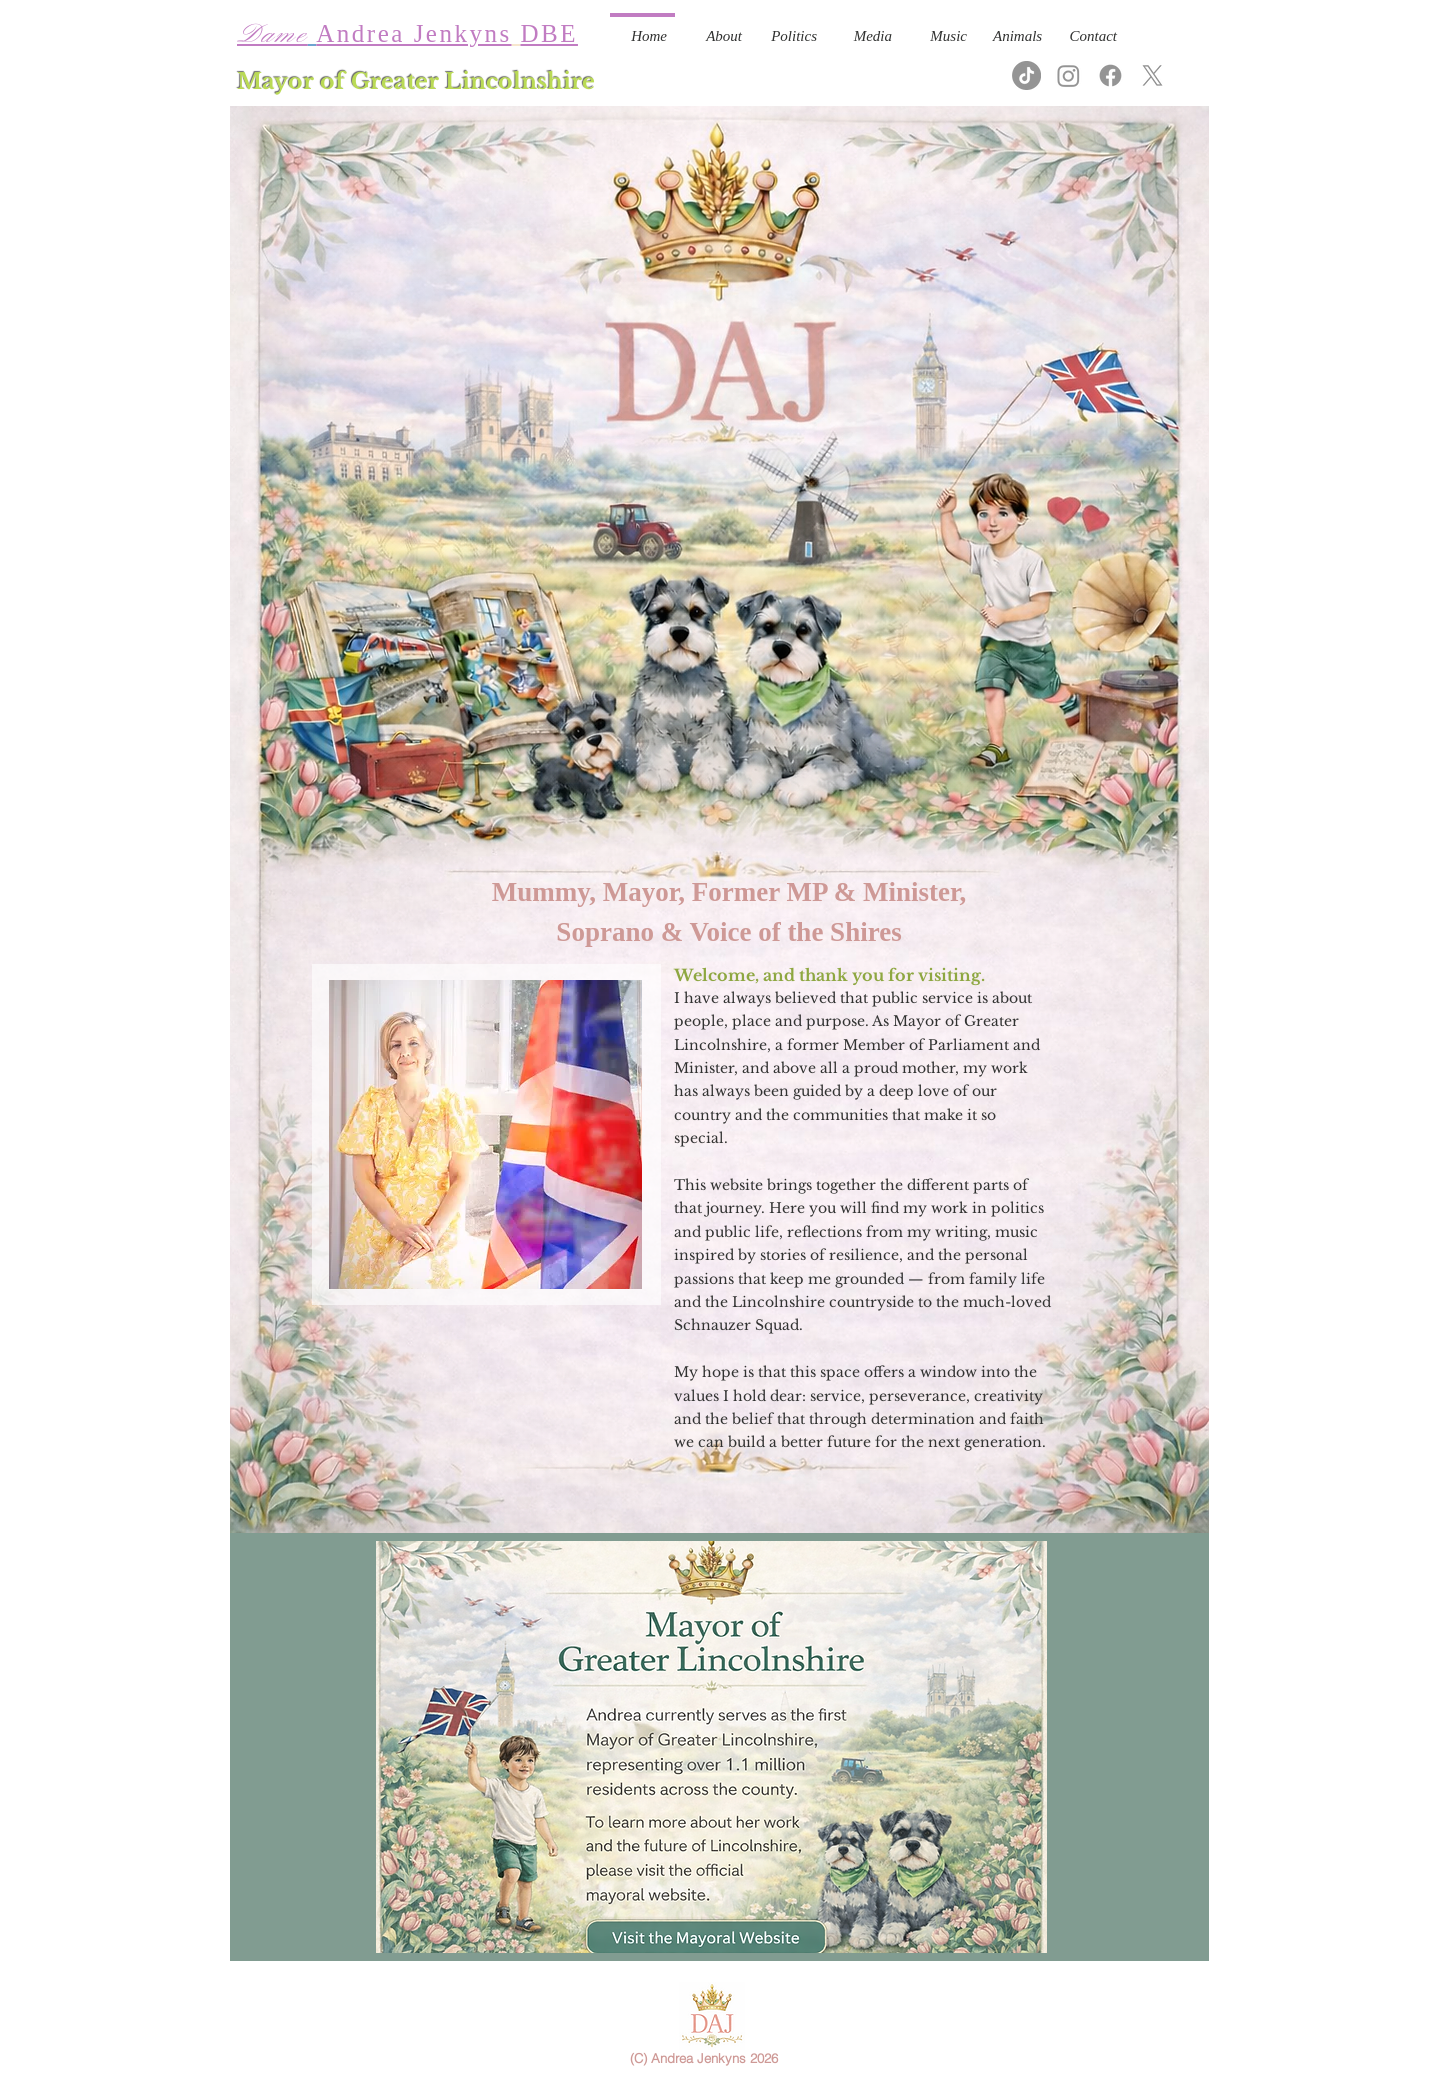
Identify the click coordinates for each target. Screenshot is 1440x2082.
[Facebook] (1110, 75)
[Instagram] (1068, 75)
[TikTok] (1026, 75)
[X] (1152, 75)
